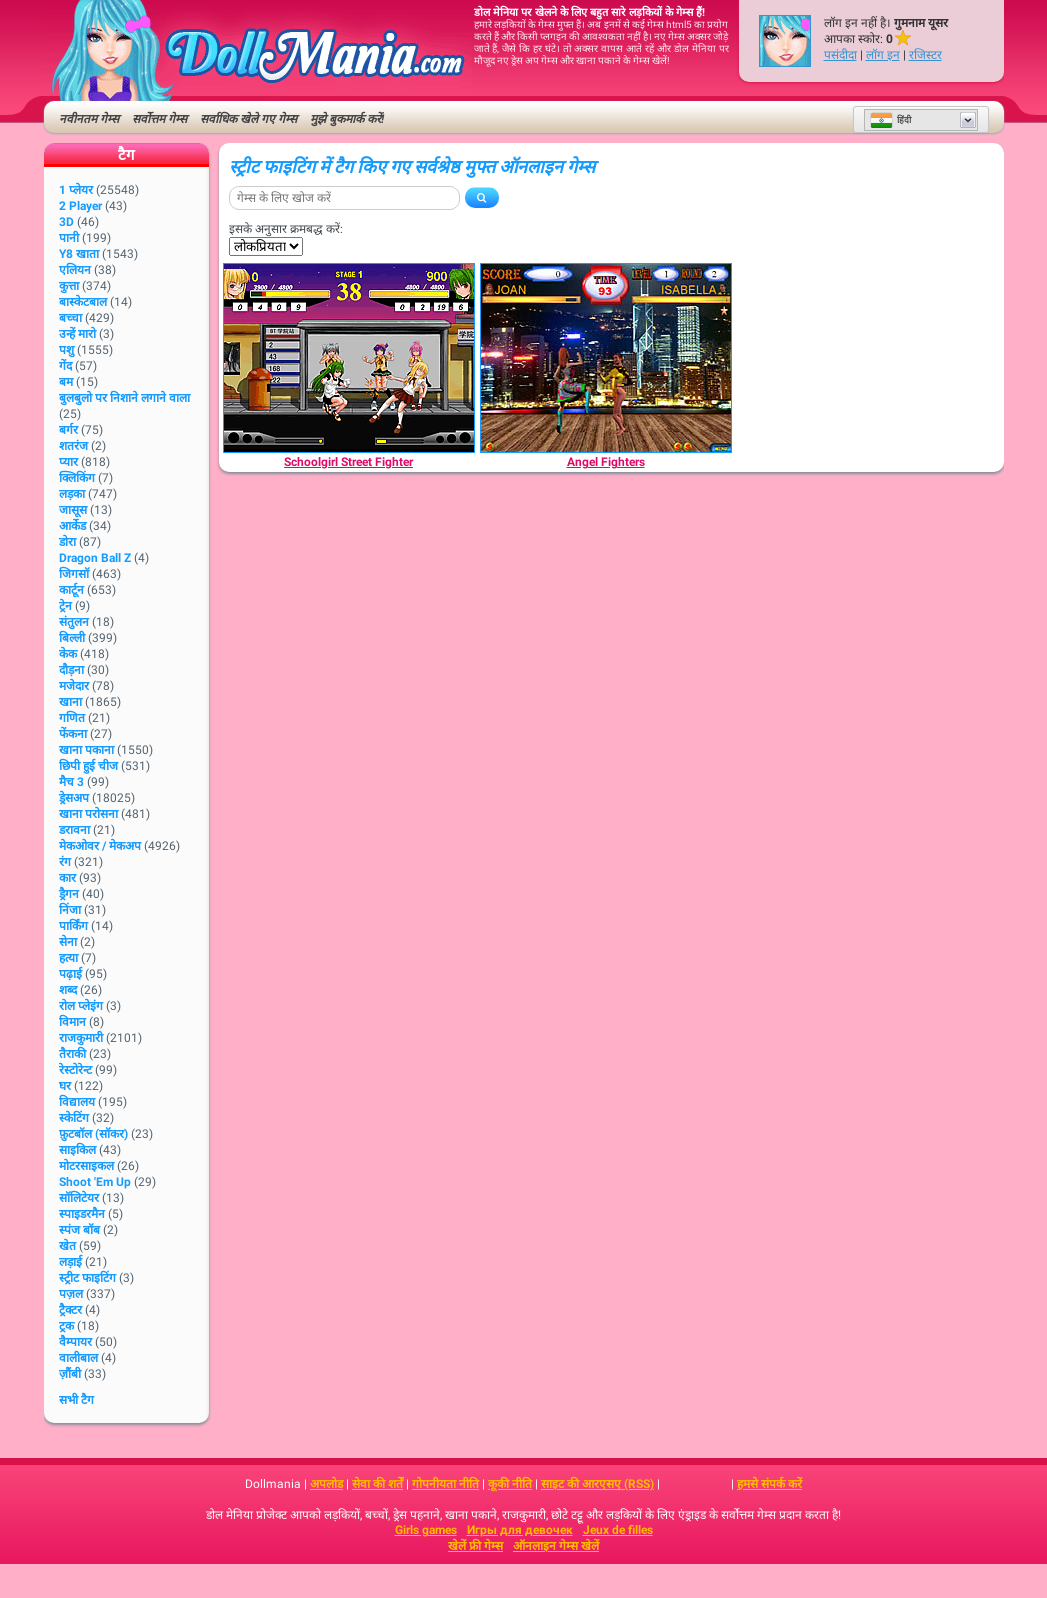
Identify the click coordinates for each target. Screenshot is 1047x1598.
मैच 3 (71, 782)
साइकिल (77, 1150)
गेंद (65, 366)
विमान (72, 1022)
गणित (72, 718)
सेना (68, 942)
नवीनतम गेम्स (89, 119)
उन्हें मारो (77, 334)
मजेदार (74, 686)
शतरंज (73, 446)
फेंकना (73, 734)
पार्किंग (73, 926)
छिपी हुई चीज (88, 766)
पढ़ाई (70, 974)
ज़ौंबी (70, 1374)
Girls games (426, 1530)
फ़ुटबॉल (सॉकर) (93, 1134)
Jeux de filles (618, 1530)
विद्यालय (77, 1102)
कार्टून (71, 590)
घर (65, 1086)
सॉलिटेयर (79, 1198)
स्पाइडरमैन (82, 1214)
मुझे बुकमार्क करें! (347, 119)
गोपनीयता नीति (445, 1484)
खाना (70, 702)
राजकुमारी (81, 1038)
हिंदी (890, 120)
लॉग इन (883, 55)
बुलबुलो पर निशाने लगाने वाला (124, 398)
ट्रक (66, 1326)
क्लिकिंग (77, 478)
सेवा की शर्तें (377, 1484)
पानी (69, 238)
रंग (65, 862)
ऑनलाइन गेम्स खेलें (556, 1546)
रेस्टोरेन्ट (75, 1070)
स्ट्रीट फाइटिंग (87, 1278)
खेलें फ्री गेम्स (475, 1546)
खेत (67, 1246)
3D (66, 222)
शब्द (68, 990)
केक (68, 654)
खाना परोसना (88, 814)
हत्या (68, 958)
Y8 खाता (79, 254)
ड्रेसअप (74, 798)
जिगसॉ (74, 574)
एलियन (75, 270)
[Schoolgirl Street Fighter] (349, 358)
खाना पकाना (86, 750)
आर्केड (72, 526)
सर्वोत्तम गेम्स (159, 119)
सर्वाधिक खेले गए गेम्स (248, 119)
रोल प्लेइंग (81, 1006)
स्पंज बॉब (79, 1230)
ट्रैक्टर (70, 1310)
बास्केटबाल (83, 302)
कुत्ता (69, 286)
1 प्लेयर (76, 190)
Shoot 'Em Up (95, 1182)
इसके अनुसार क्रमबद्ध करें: (286, 229)
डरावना (74, 830)
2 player (80, 206)
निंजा (70, 910)
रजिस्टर (925, 55)
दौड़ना (71, 670)
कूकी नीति (510, 1484)
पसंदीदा (840, 55)
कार (67, 878)
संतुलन (74, 622)
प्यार (68, 462)
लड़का (72, 494)
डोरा (67, 542)
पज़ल (71, 1294)
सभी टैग (76, 1400)
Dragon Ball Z (95, 558)
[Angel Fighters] (606, 358)
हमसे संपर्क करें (769, 1484)
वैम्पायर (75, 1342)
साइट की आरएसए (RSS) (597, 1484)
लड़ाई (70, 1262)
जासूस (73, 510)
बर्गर (68, 430)
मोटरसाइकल (86, 1166)
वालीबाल (78, 1358)
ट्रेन (65, 606)
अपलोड (326, 1484)
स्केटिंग (74, 1118)
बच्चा (70, 318)
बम (66, 382)
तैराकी (72, 1054)
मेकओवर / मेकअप (100, 846)
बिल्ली (72, 638)
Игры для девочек (520, 1530)
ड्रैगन (69, 894)
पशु (66, 350)
